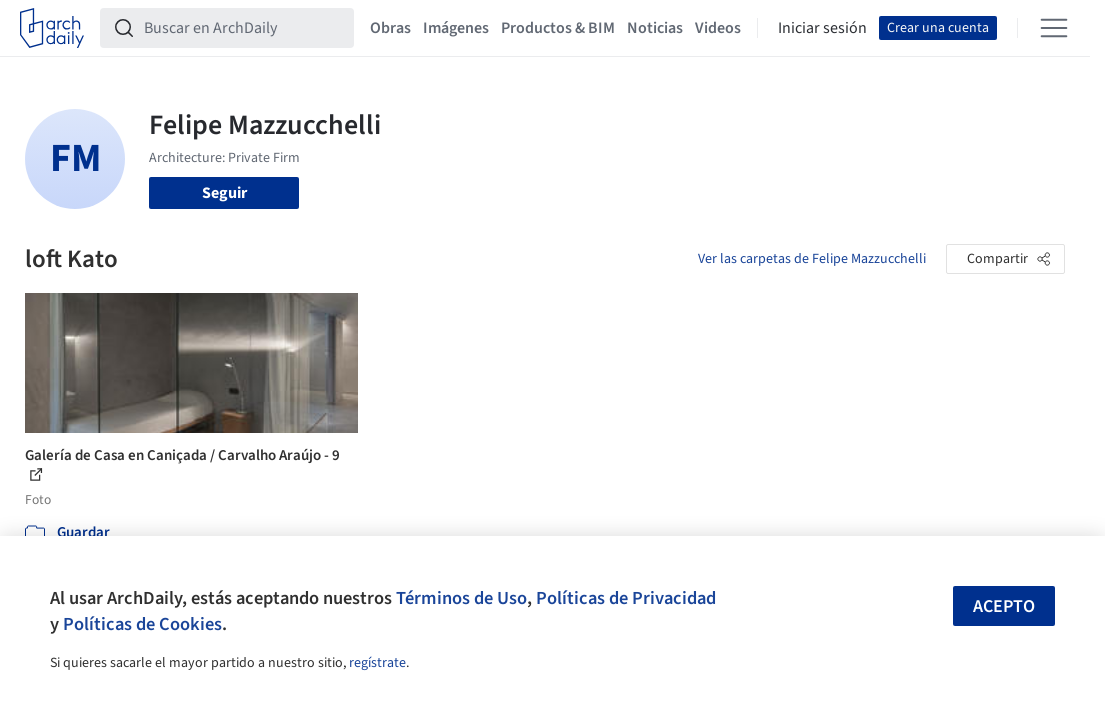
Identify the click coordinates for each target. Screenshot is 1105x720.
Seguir (224, 193)
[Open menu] (1054, 28)
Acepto (1004, 606)
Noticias (655, 28)
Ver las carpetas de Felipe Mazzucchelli (812, 259)
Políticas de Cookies (142, 624)
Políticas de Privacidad (626, 598)
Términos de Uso (461, 598)
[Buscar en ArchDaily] (243, 28)
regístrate (377, 663)
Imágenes (456, 28)
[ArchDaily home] (52, 28)
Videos (718, 28)
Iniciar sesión (822, 28)
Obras (390, 28)
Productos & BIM (558, 28)
